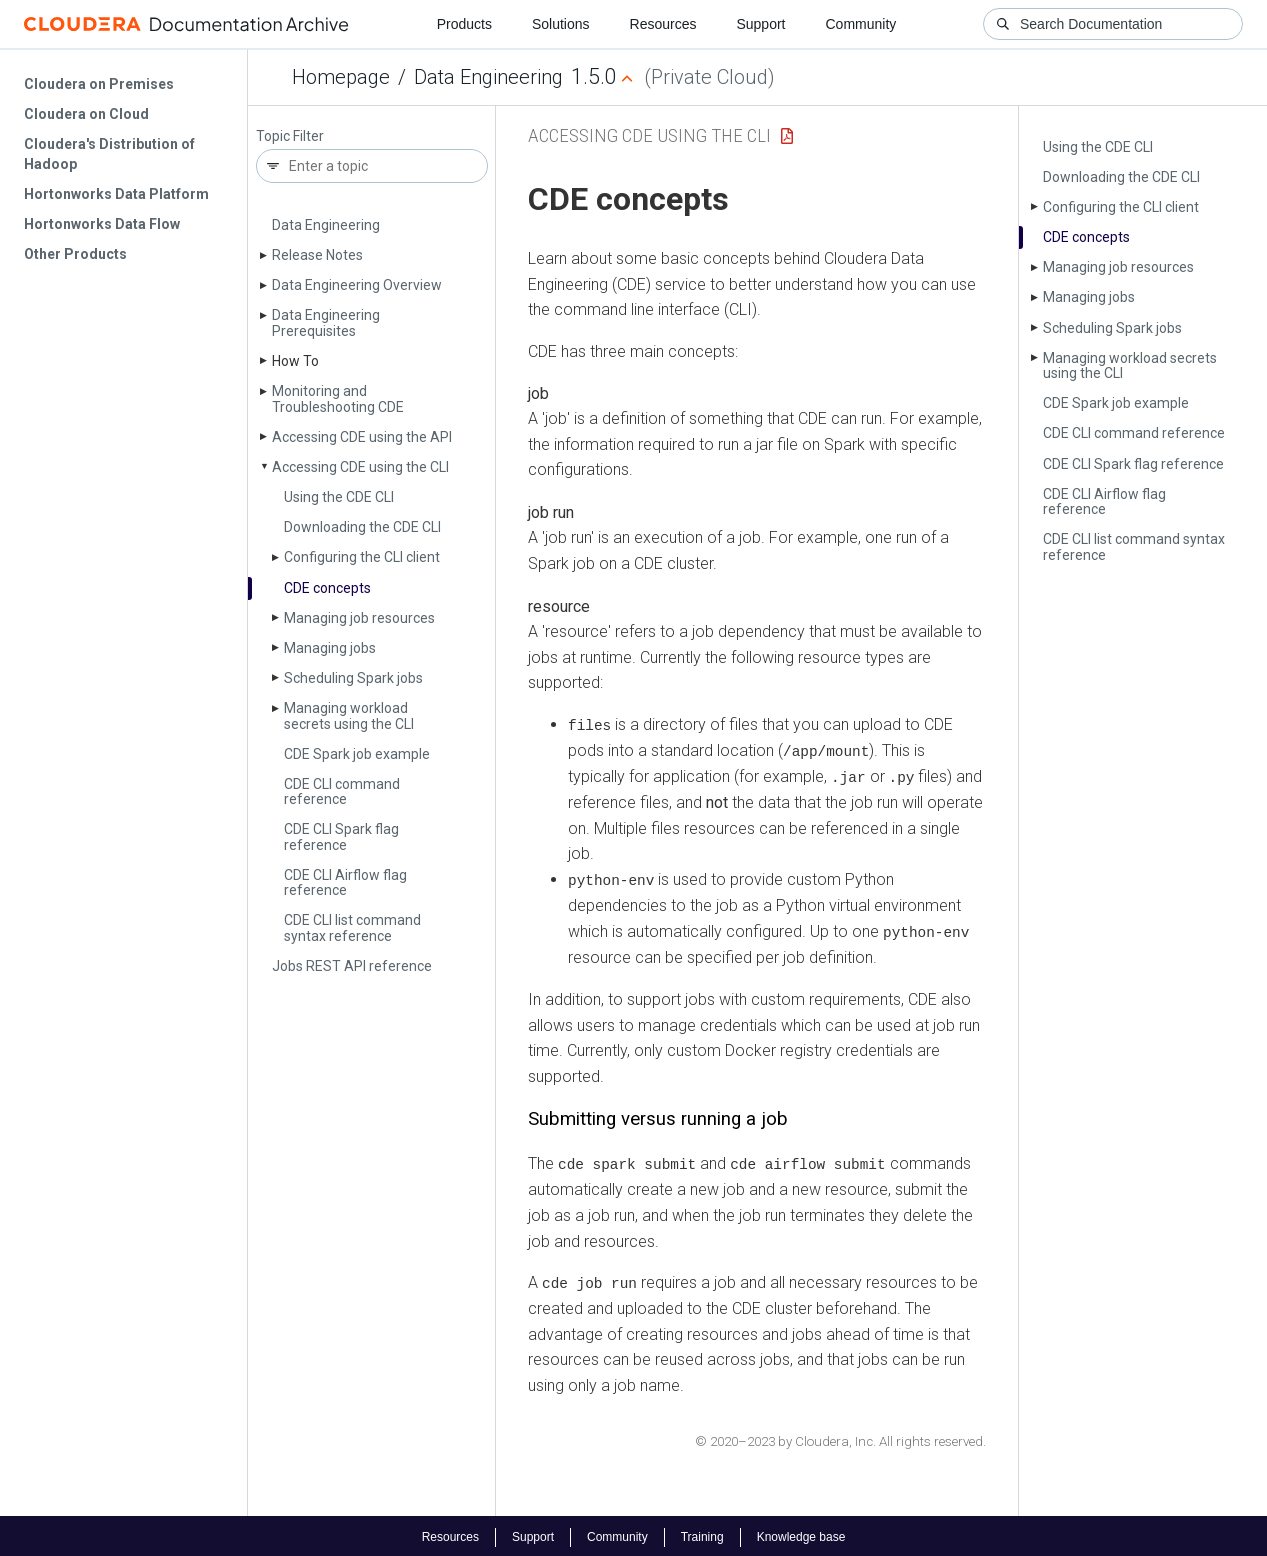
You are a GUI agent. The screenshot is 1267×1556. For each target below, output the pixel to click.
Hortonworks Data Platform (116, 194)
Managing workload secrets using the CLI (349, 715)
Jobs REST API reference (352, 966)
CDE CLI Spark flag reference (341, 836)
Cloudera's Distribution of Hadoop (109, 154)
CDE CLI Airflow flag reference (345, 882)
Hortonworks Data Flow (102, 224)
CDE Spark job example (357, 754)
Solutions (561, 24)
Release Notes (317, 255)
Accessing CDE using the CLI (360, 467)
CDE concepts (327, 588)
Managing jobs (330, 648)
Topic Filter (290, 136)
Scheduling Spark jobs (353, 678)
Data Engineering (488, 77)
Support (760, 24)
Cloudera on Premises (99, 84)
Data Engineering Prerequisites (326, 322)
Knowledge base (801, 1534)
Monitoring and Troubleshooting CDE (338, 398)
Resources (663, 24)
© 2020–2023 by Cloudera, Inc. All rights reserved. (840, 1437)
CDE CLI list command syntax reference (352, 927)
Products (464, 24)
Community (861, 24)
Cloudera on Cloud (86, 114)
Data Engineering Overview (357, 285)
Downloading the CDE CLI (362, 527)
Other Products (75, 254)
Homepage (341, 77)
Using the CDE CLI (339, 497)
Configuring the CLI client (362, 557)
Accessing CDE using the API (362, 437)
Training (702, 1534)
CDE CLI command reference (342, 791)
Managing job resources (359, 618)
